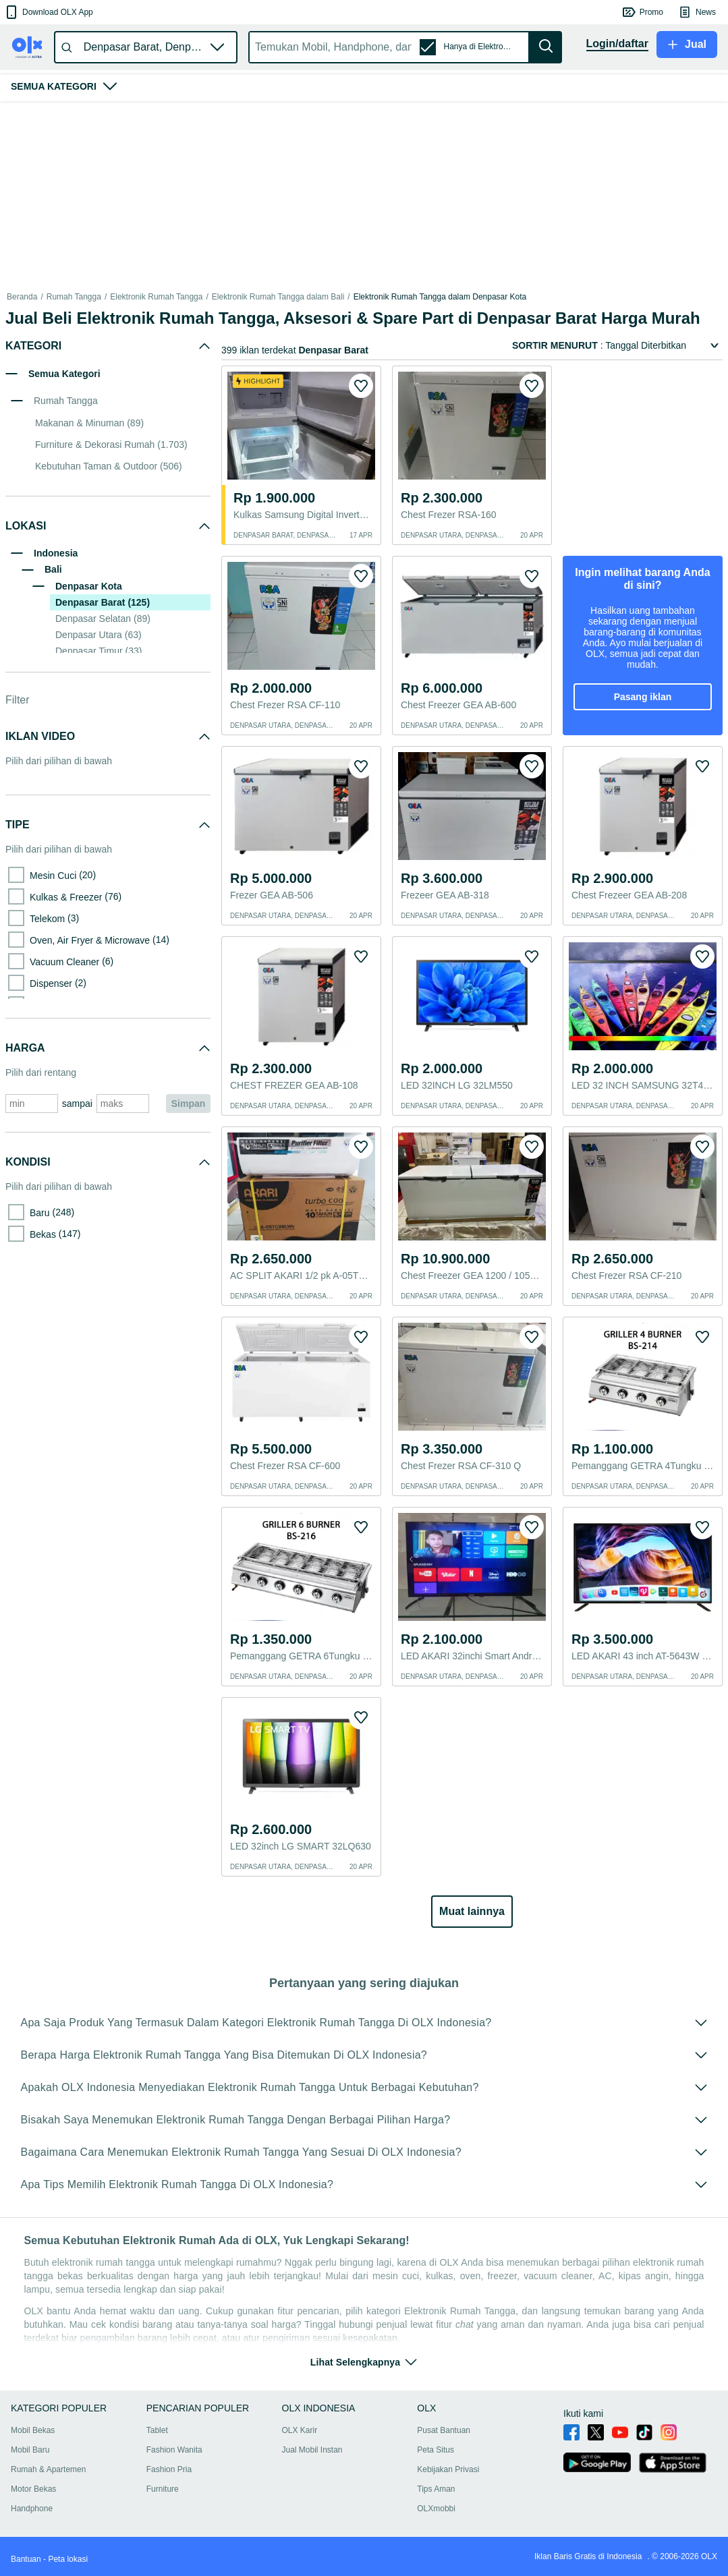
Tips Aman (436, 2489)
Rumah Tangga (74, 297)
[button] (48, 12)
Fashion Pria (169, 2469)
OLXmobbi (436, 2508)
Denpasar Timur (98, 651)
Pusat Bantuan (443, 2430)
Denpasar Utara (98, 634)
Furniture (162, 2489)
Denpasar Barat (102, 602)
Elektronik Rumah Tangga (156, 297)
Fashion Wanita (174, 2450)
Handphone (32, 2508)
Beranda (22, 297)
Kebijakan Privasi (448, 2469)
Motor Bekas (33, 2489)
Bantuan (26, 2559)
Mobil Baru (30, 2450)
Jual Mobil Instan (312, 2450)
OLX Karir (300, 2430)
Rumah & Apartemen (48, 2469)
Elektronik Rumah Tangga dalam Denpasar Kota (440, 297)
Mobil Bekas (33, 2430)
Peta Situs (435, 2450)
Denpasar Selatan (102, 618)
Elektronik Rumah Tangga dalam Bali (278, 297)
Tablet (157, 2430)
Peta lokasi (68, 2559)
